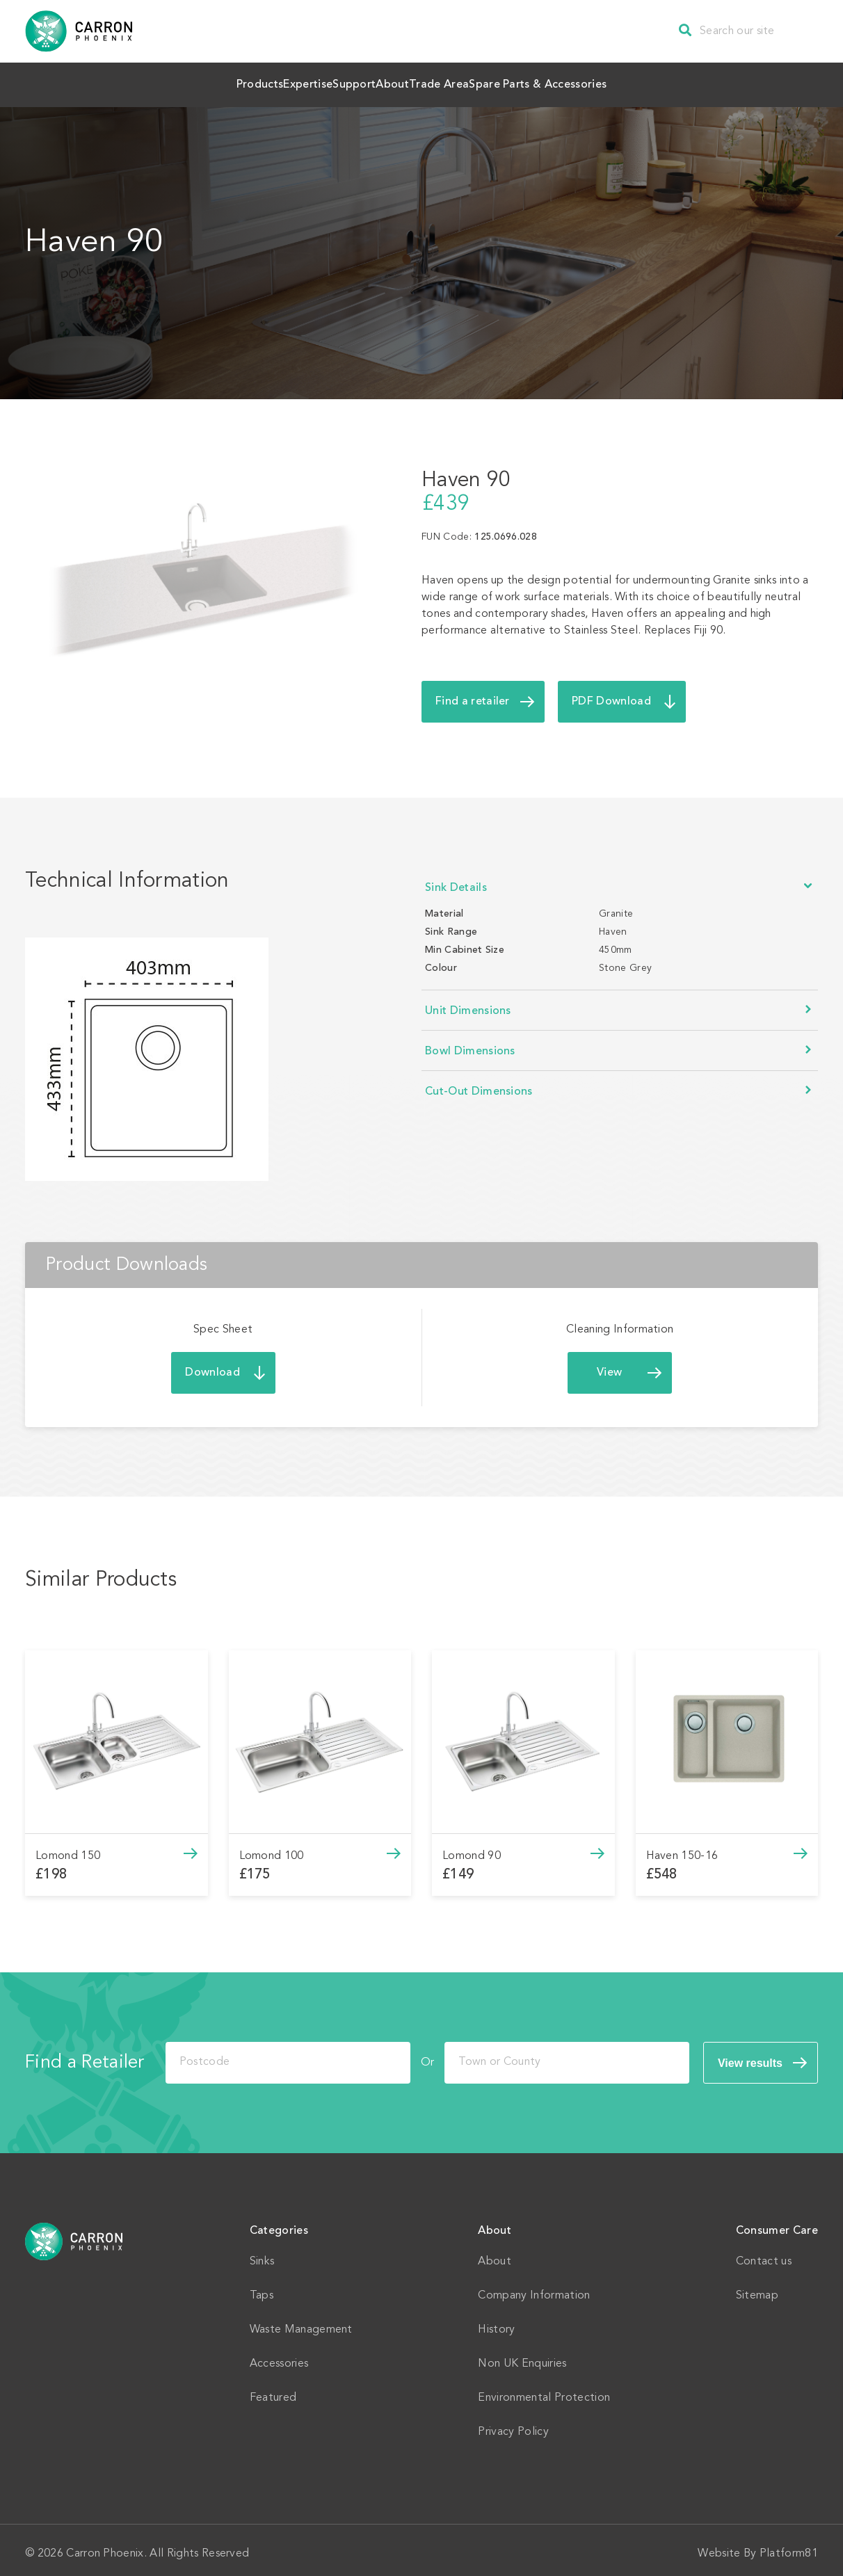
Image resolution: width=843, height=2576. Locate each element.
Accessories (279, 2356)
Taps (261, 2288)
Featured (273, 2391)
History (496, 2322)
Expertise (260, 81)
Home (74, 2234)
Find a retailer (472, 694)
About (413, 81)
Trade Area (493, 81)
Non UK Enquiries (522, 2356)
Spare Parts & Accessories (622, 81)
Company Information (534, 2288)
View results (750, 2056)
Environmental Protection (544, 2391)
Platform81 (789, 2546)
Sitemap (757, 2288)
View (609, 1365)
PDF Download (611, 694)
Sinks (262, 2254)
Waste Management (301, 2322)
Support (340, 81)
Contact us (764, 2254)
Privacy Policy (513, 2425)
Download (212, 1365)
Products (177, 81)
